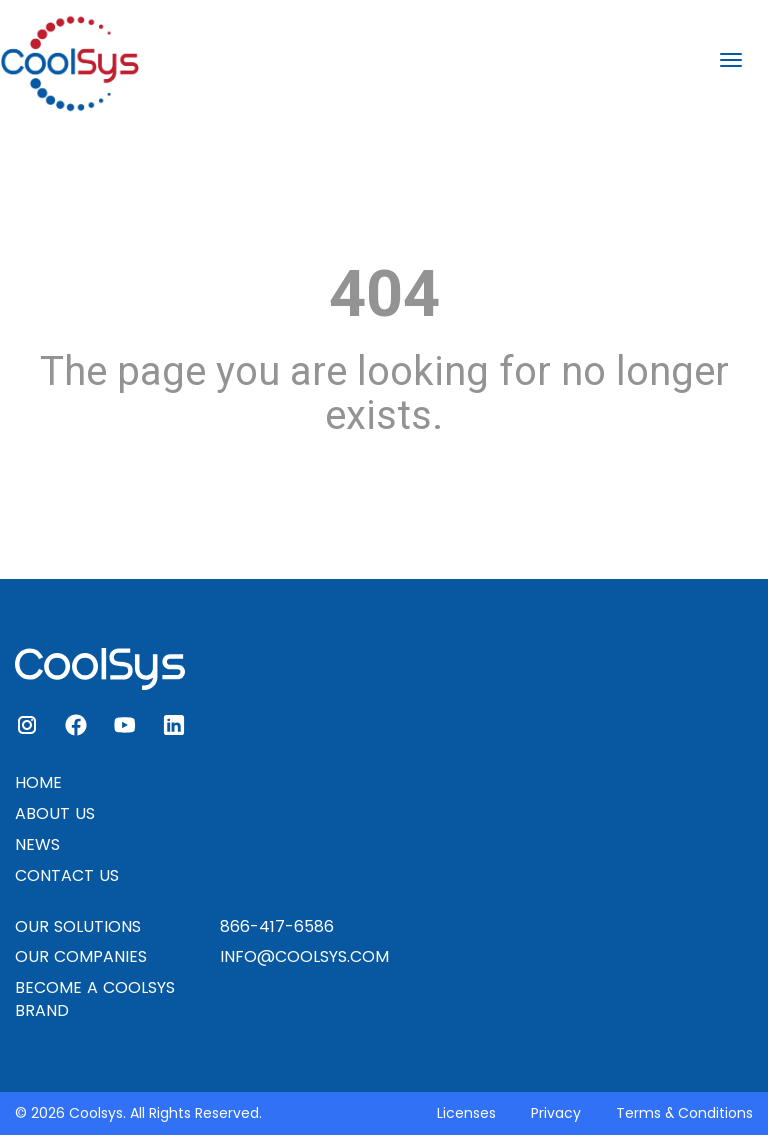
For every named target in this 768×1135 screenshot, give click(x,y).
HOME (38, 782)
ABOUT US (55, 813)
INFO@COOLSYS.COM (304, 956)
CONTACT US (67, 875)
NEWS (37, 844)
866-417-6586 (277, 926)
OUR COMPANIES (81, 956)
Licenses (466, 1113)
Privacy (556, 1113)
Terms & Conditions (684, 1113)
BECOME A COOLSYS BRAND (95, 999)
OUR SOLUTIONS (78, 926)
